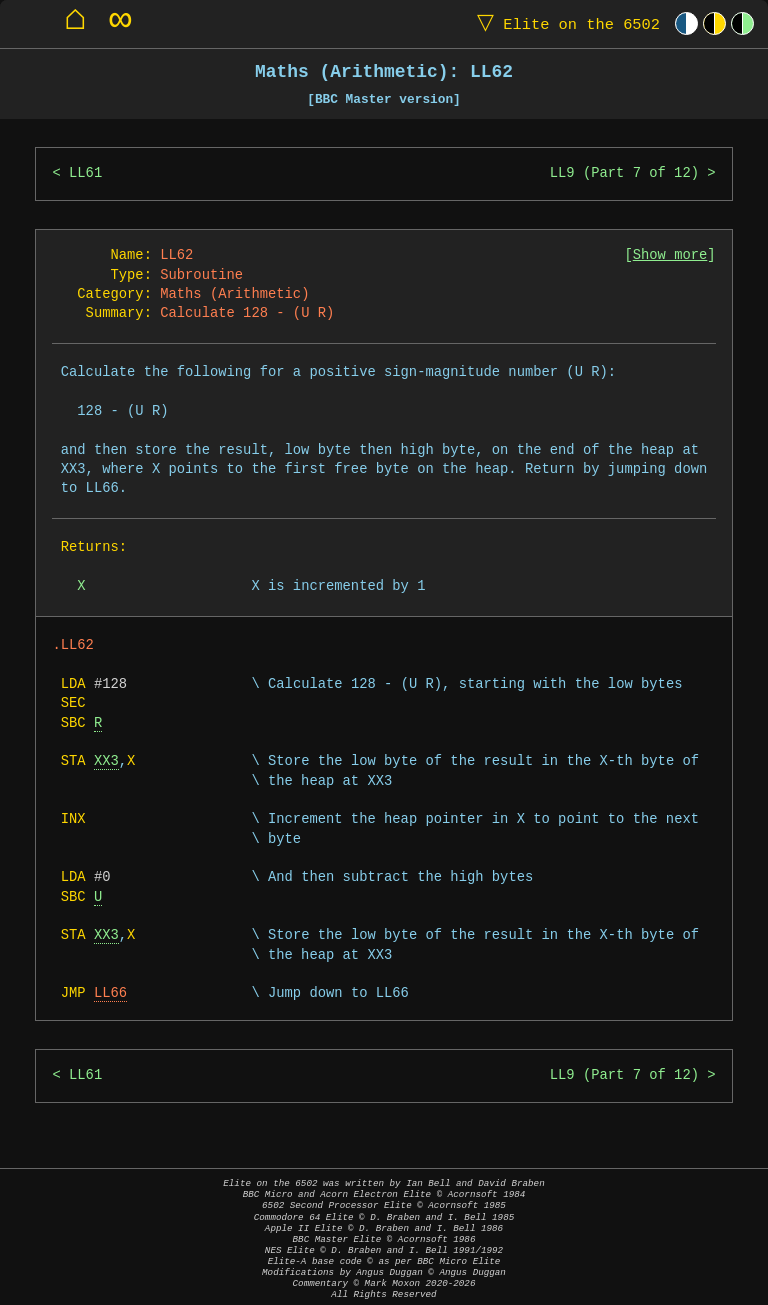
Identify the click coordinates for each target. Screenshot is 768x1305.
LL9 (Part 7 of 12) (624, 173)
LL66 (110, 993)
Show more (670, 255)
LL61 (85, 173)
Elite (564, 23)
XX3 (106, 761)
